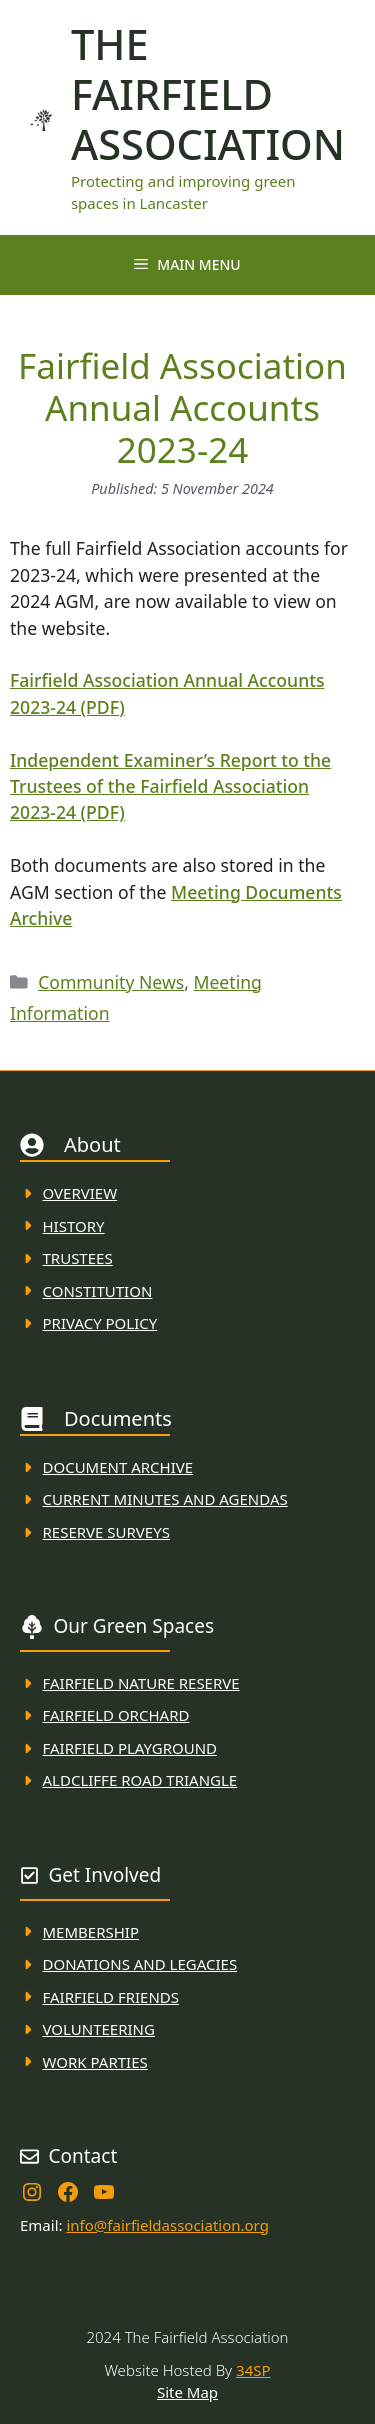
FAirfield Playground (130, 1748)
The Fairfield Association (208, 94)
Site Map (187, 2392)
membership (91, 1932)
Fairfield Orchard (116, 1715)
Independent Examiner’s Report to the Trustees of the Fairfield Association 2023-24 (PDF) (170, 786)
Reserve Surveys (106, 1532)
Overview (80, 1193)
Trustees (78, 1258)
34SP (253, 2370)
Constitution (98, 1291)
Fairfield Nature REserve (141, 1683)
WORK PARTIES (95, 2062)
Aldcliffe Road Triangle (140, 1780)
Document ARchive (118, 1467)
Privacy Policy (100, 1323)
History (74, 1226)
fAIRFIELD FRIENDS (111, 1997)
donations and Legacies (140, 1964)
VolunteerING (99, 2029)
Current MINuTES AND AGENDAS (165, 1499)
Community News (111, 982)
